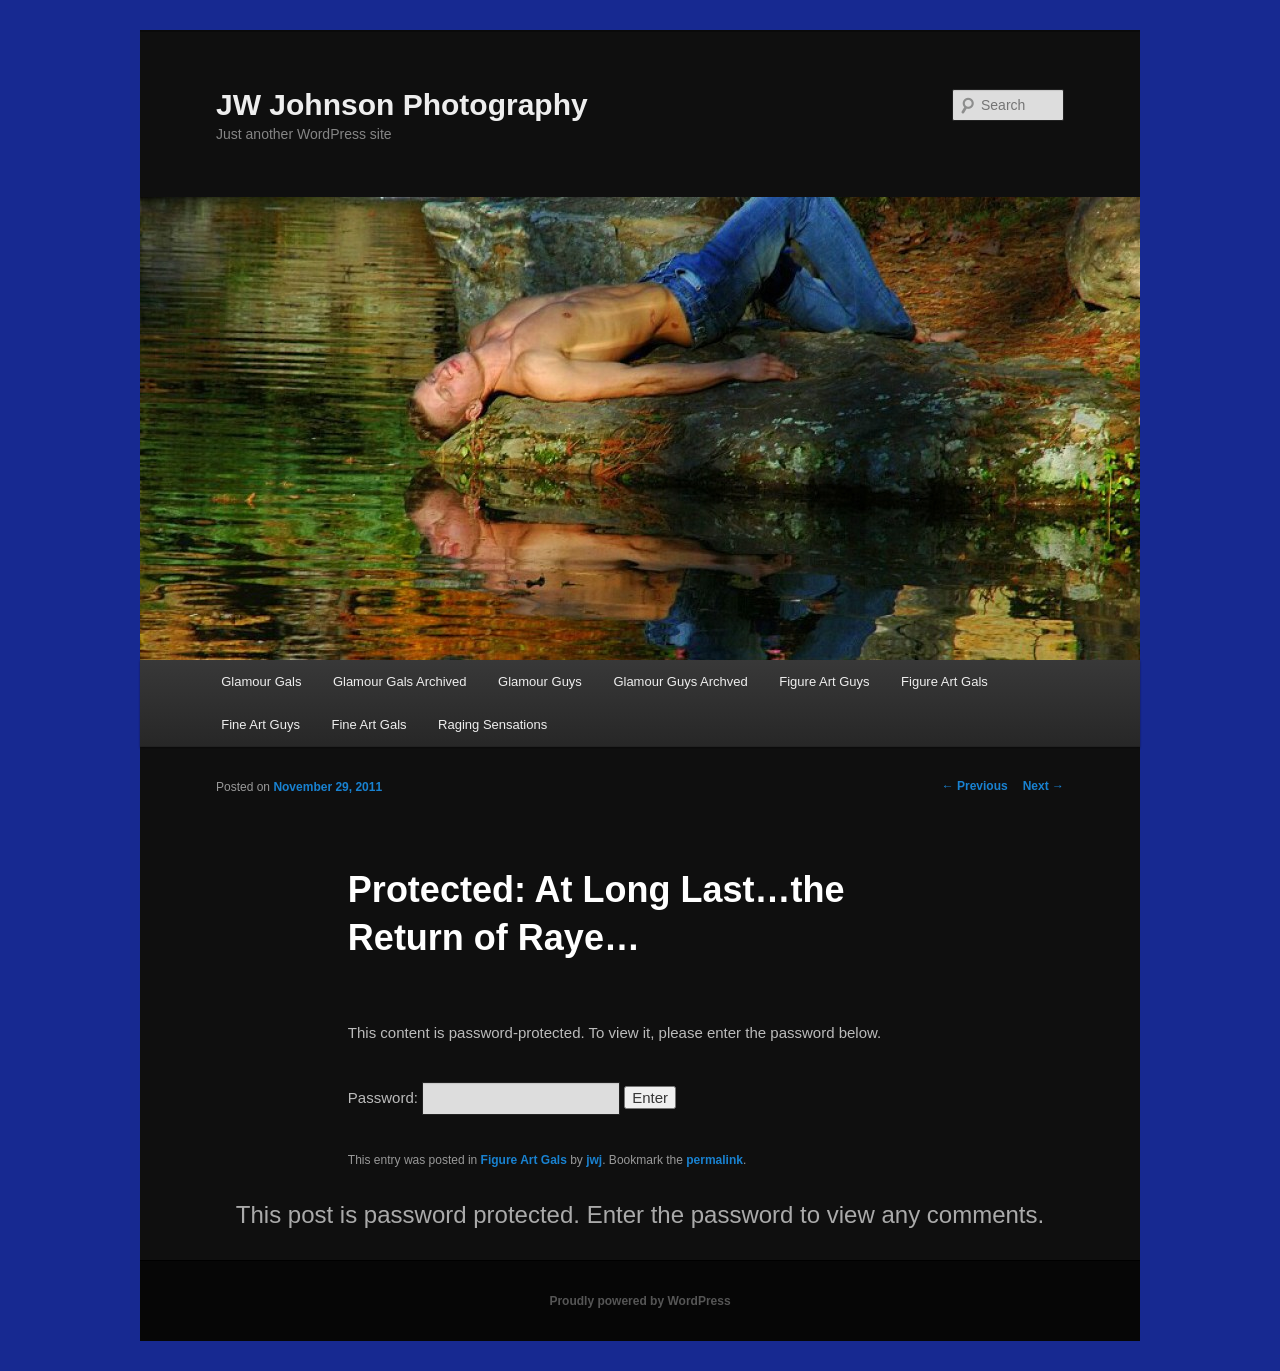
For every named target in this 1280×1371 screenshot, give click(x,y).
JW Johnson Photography (402, 104)
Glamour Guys (540, 681)
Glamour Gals (261, 681)
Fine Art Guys (260, 724)
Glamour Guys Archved (680, 681)
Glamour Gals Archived (400, 681)
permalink (714, 1160)
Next (1043, 786)
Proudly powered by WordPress (639, 1301)
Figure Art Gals (944, 681)
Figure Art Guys (824, 681)
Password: (484, 1097)
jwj (594, 1160)
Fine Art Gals (368, 724)
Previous (975, 786)
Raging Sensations (492, 724)
